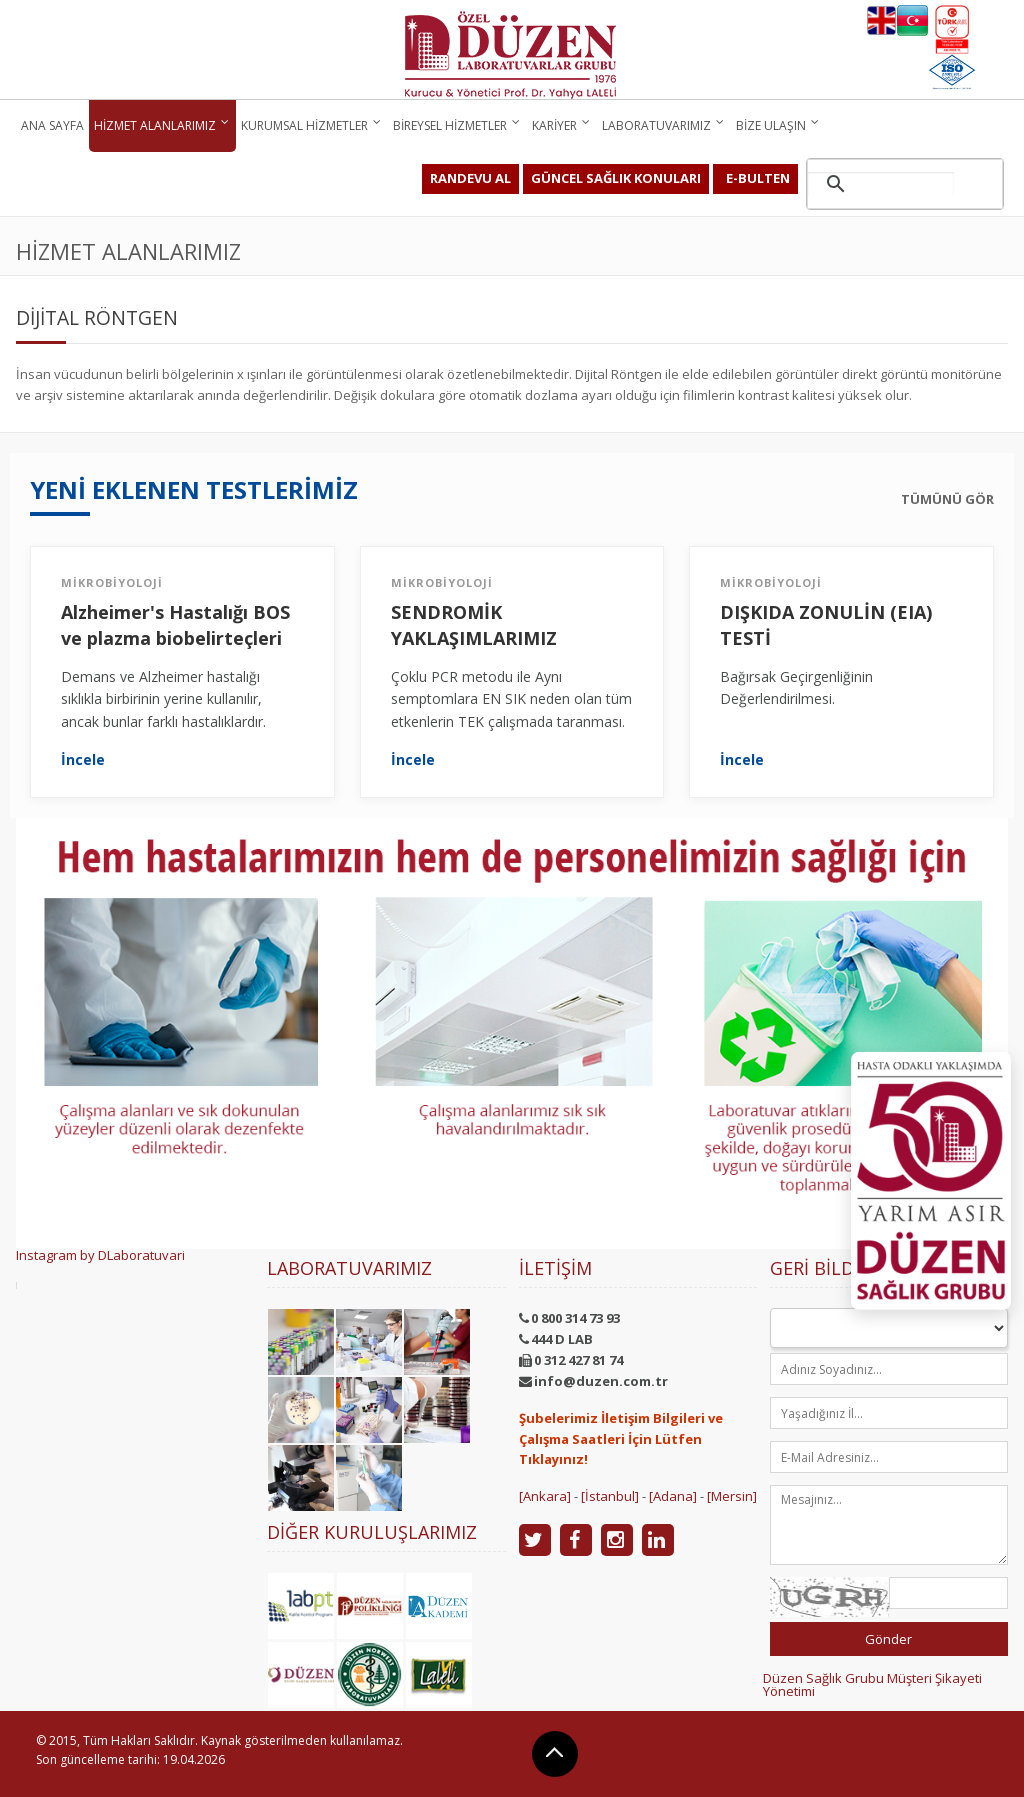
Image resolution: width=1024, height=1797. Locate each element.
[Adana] (673, 1496)
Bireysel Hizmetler (450, 125)
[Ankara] (545, 1496)
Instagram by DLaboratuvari (100, 1255)
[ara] (881, 184)
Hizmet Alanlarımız (155, 125)
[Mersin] (732, 1496)
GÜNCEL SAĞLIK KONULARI (616, 178)
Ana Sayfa (52, 125)
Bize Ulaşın (771, 125)
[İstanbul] (610, 1496)
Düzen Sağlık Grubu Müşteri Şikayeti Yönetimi (872, 1684)
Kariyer (554, 125)
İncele (83, 760)
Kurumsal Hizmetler (304, 125)
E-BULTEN (758, 178)
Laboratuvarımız (656, 125)
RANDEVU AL (470, 178)
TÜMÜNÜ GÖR (947, 499)
